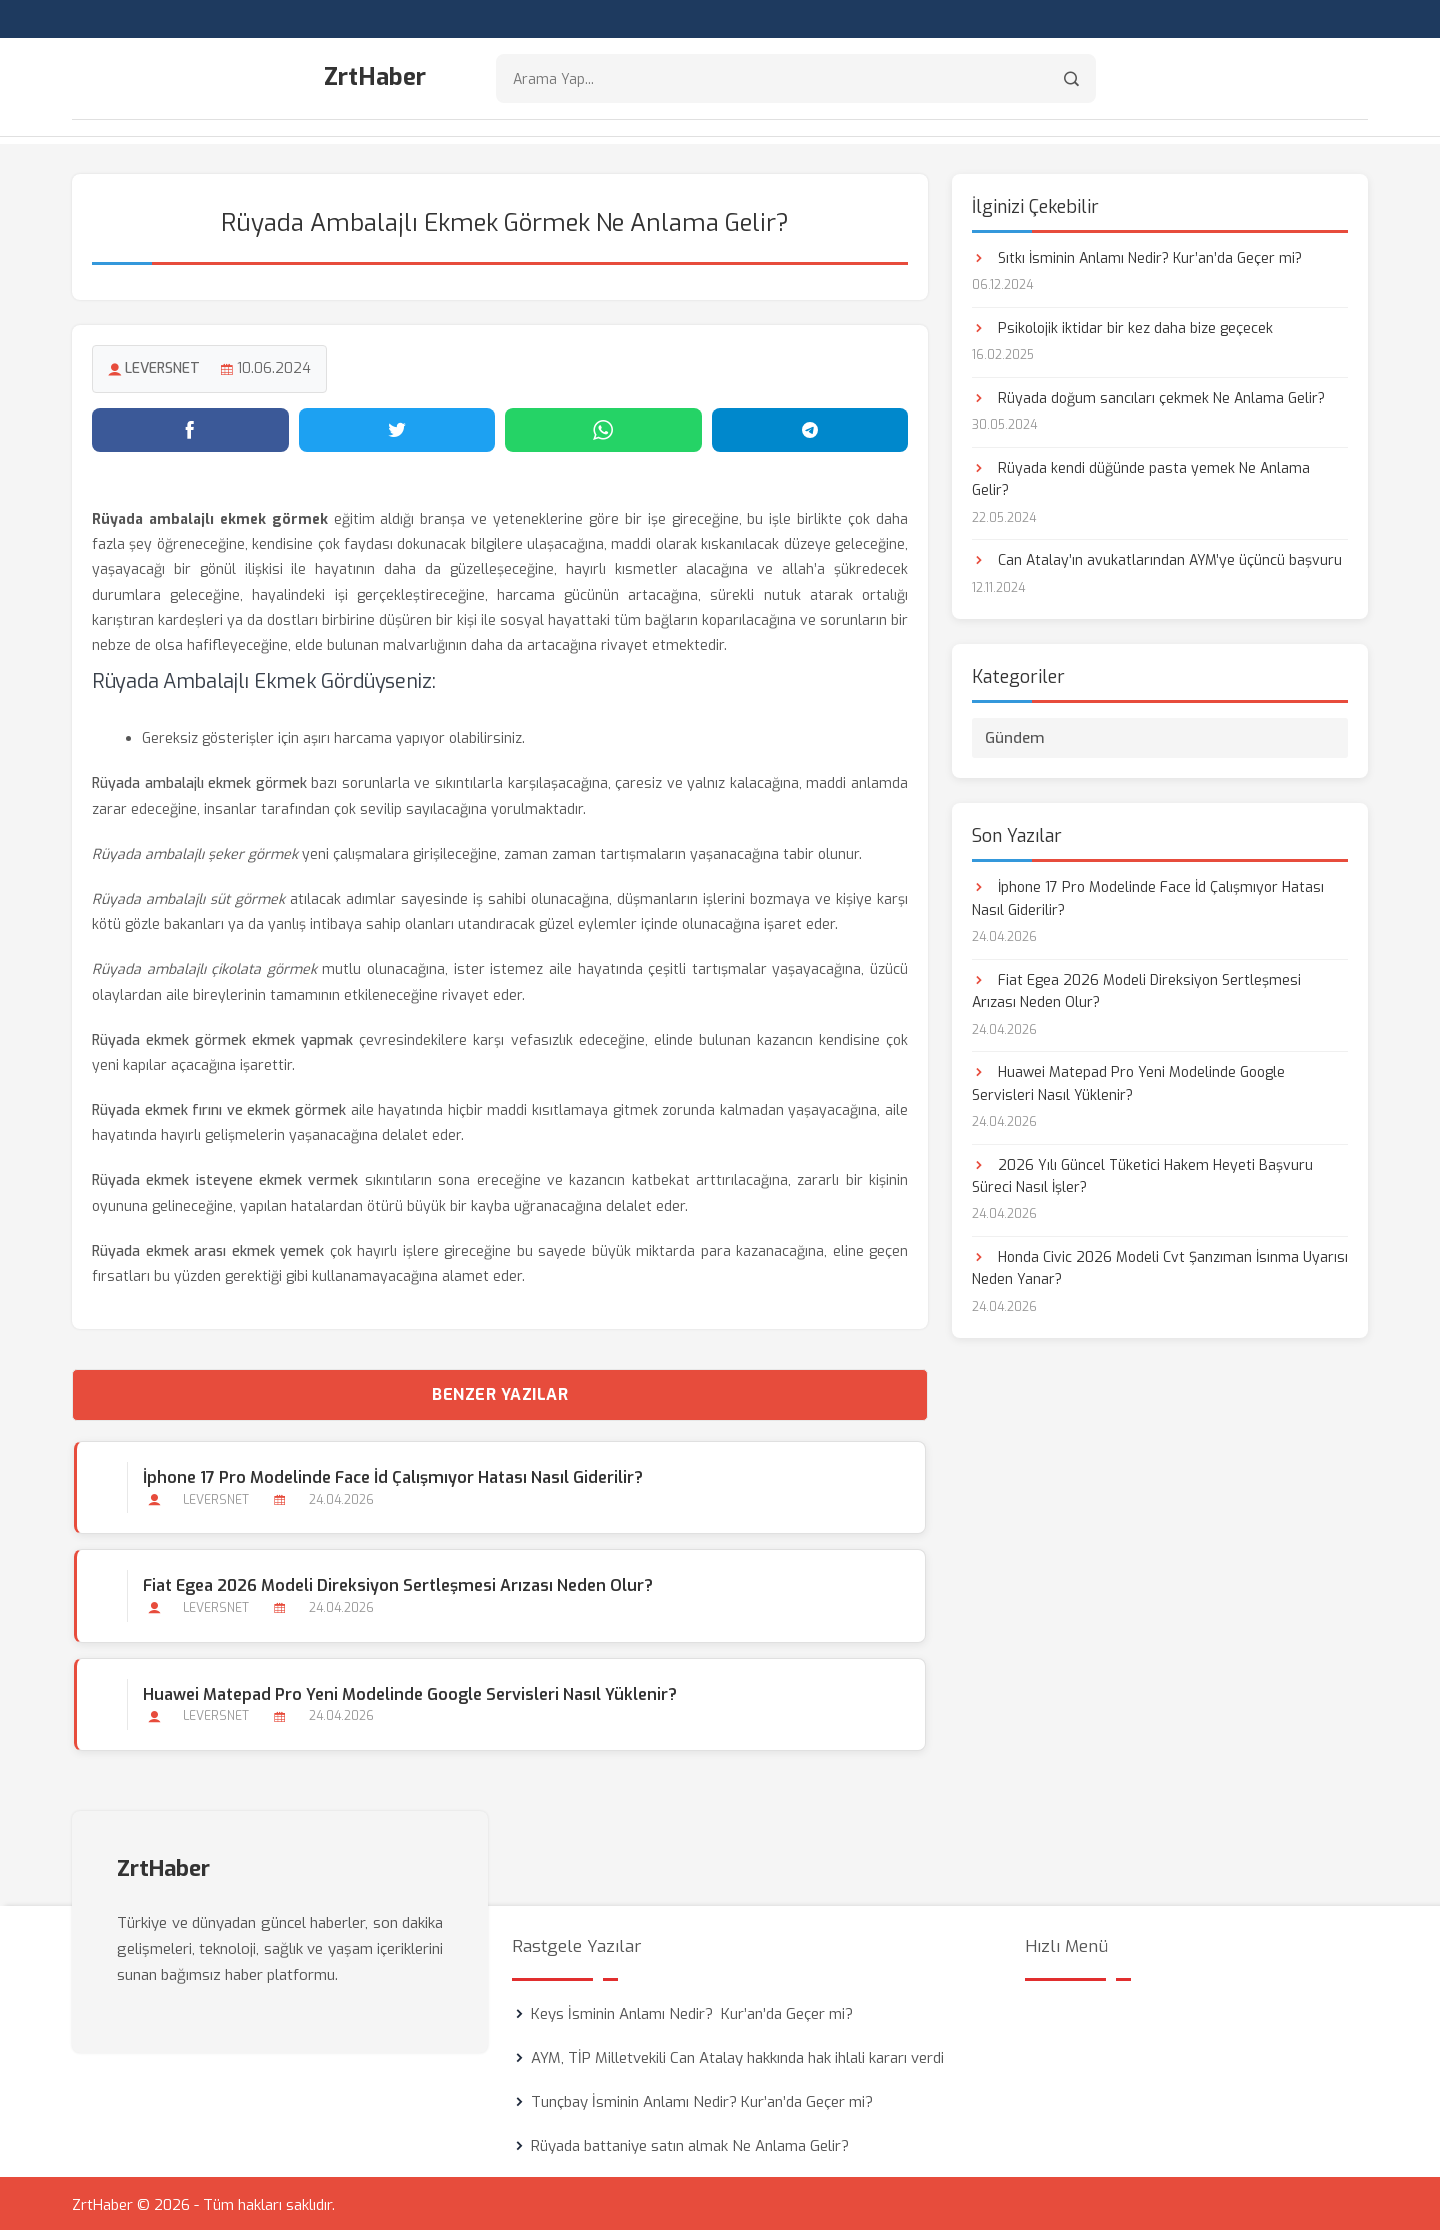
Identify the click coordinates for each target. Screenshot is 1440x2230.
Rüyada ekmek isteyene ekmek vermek (225, 1177)
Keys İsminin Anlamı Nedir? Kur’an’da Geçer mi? (692, 2011)
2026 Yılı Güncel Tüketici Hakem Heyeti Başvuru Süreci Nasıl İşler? (1142, 1172)
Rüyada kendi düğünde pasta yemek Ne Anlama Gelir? (1141, 476)
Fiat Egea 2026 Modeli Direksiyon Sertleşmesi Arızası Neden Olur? (396, 1582)
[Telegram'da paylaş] (810, 427)
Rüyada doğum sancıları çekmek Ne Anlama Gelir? (1148, 395)
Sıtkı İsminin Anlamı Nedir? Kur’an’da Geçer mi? (1137, 255)
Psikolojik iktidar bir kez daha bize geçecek (1122, 325)
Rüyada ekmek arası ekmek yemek (208, 1248)
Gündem (1015, 735)
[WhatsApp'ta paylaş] (603, 427)
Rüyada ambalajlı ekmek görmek (199, 780)
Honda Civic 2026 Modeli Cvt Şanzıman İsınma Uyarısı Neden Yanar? (1160, 1265)
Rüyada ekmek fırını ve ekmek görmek (219, 1107)
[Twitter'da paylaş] (397, 427)
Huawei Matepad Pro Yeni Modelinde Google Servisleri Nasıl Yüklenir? (408, 1691)
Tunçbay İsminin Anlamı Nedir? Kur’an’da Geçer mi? (702, 2099)
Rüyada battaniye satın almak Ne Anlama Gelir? (690, 2143)
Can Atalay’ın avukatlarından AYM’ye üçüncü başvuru (1157, 557)
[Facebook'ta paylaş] (190, 427)
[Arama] (1071, 80)
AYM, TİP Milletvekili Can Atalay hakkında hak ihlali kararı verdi (737, 2055)
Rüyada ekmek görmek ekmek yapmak (222, 1037)
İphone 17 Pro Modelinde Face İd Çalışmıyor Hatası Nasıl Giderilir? (391, 1474)
